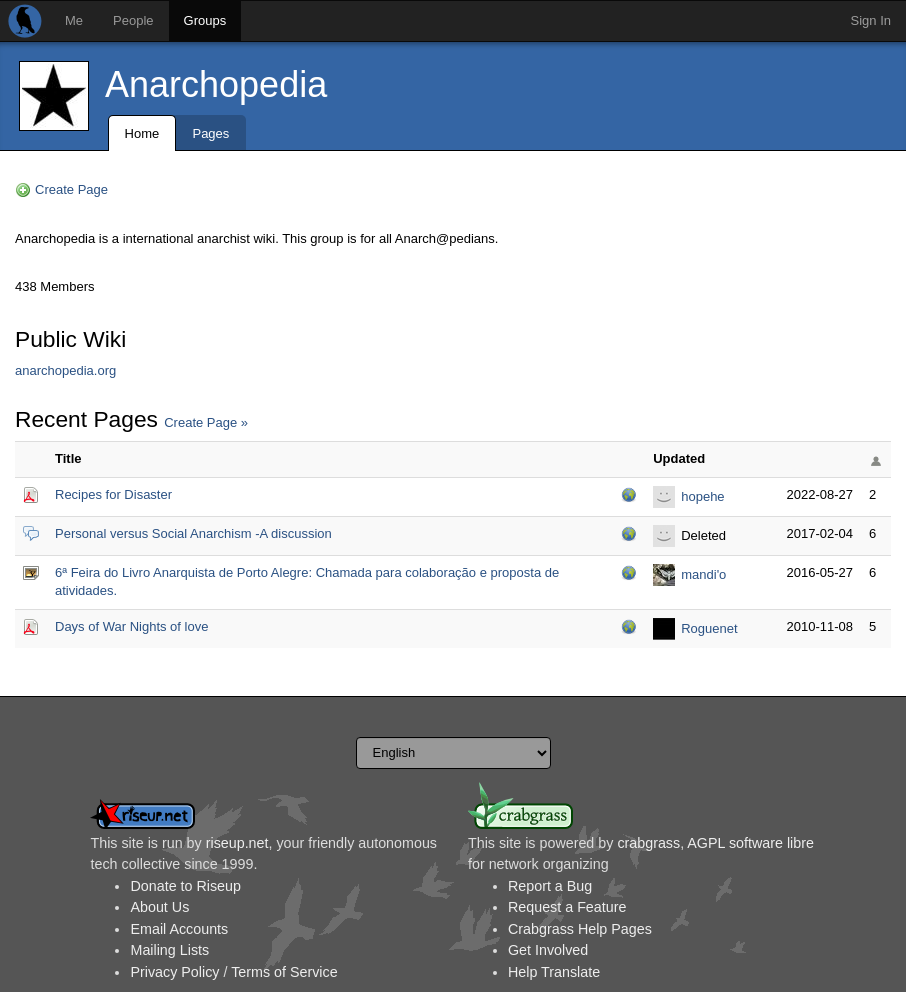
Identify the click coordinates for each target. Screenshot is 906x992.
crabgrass (648, 843)
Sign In (871, 20)
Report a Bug (550, 886)
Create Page (71, 189)
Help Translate (554, 972)
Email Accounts (179, 929)
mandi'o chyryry (703, 576)
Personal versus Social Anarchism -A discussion (193, 533)
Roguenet (709, 628)
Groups (205, 20)
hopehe (702, 496)
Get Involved (548, 950)
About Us (159, 907)
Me (74, 20)
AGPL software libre (750, 843)
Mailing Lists (169, 950)
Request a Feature (567, 907)
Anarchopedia (216, 84)
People (133, 20)
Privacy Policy (174, 972)
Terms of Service (284, 972)
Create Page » (206, 422)
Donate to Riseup (185, 886)
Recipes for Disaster (113, 494)
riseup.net (237, 843)
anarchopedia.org (65, 370)
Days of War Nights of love (131, 626)
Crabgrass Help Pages (580, 929)
